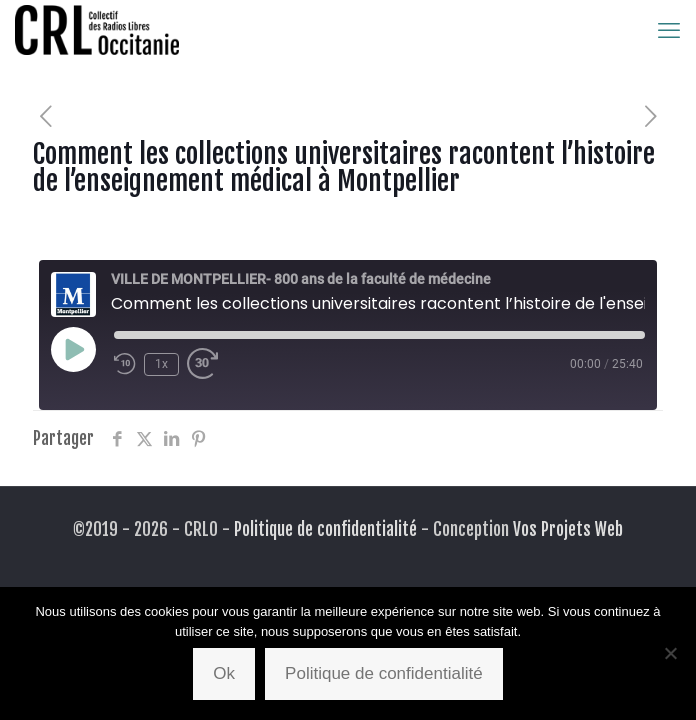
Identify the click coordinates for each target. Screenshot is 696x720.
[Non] (671, 653)
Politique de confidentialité (325, 529)
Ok (224, 673)
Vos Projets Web (568, 529)
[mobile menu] (669, 30)
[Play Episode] (73, 349)
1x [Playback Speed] (161, 364)
